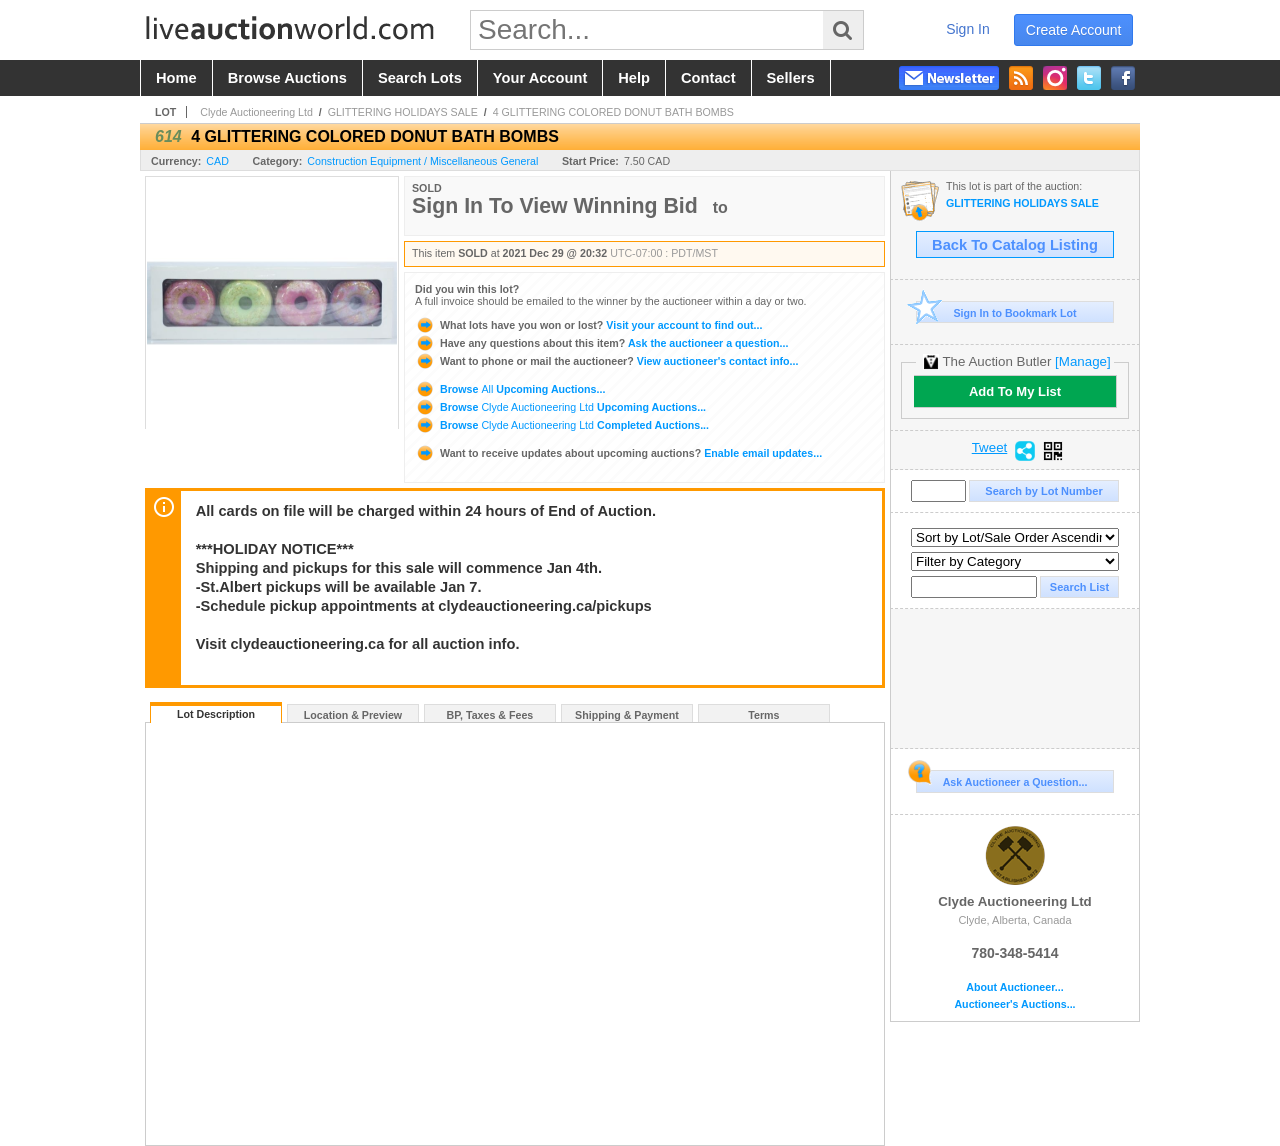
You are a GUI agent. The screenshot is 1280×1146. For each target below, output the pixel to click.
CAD (217, 161)
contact (708, 78)
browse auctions (287, 78)
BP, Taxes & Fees (490, 715)
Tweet (990, 448)
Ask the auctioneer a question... (601, 343)
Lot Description (216, 714)
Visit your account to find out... (588, 325)
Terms (763, 715)
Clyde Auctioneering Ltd (256, 112)
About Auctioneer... (1014, 987)
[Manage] (1082, 361)
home (176, 78)
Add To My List (1015, 391)
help (634, 78)
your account (540, 78)
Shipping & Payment (627, 715)
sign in (968, 29)
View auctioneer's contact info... (606, 361)
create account (1074, 30)
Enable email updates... (618, 453)
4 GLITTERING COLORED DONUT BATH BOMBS (613, 112)
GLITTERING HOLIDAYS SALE (403, 112)
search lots (420, 78)
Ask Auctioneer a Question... (1001, 779)
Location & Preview (353, 715)
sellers (791, 78)
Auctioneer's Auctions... (1014, 1004)
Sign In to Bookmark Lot (996, 312)
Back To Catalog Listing (1015, 245)
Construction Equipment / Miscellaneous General (422, 161)
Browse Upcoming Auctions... (510, 389)
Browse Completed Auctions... (562, 425)
